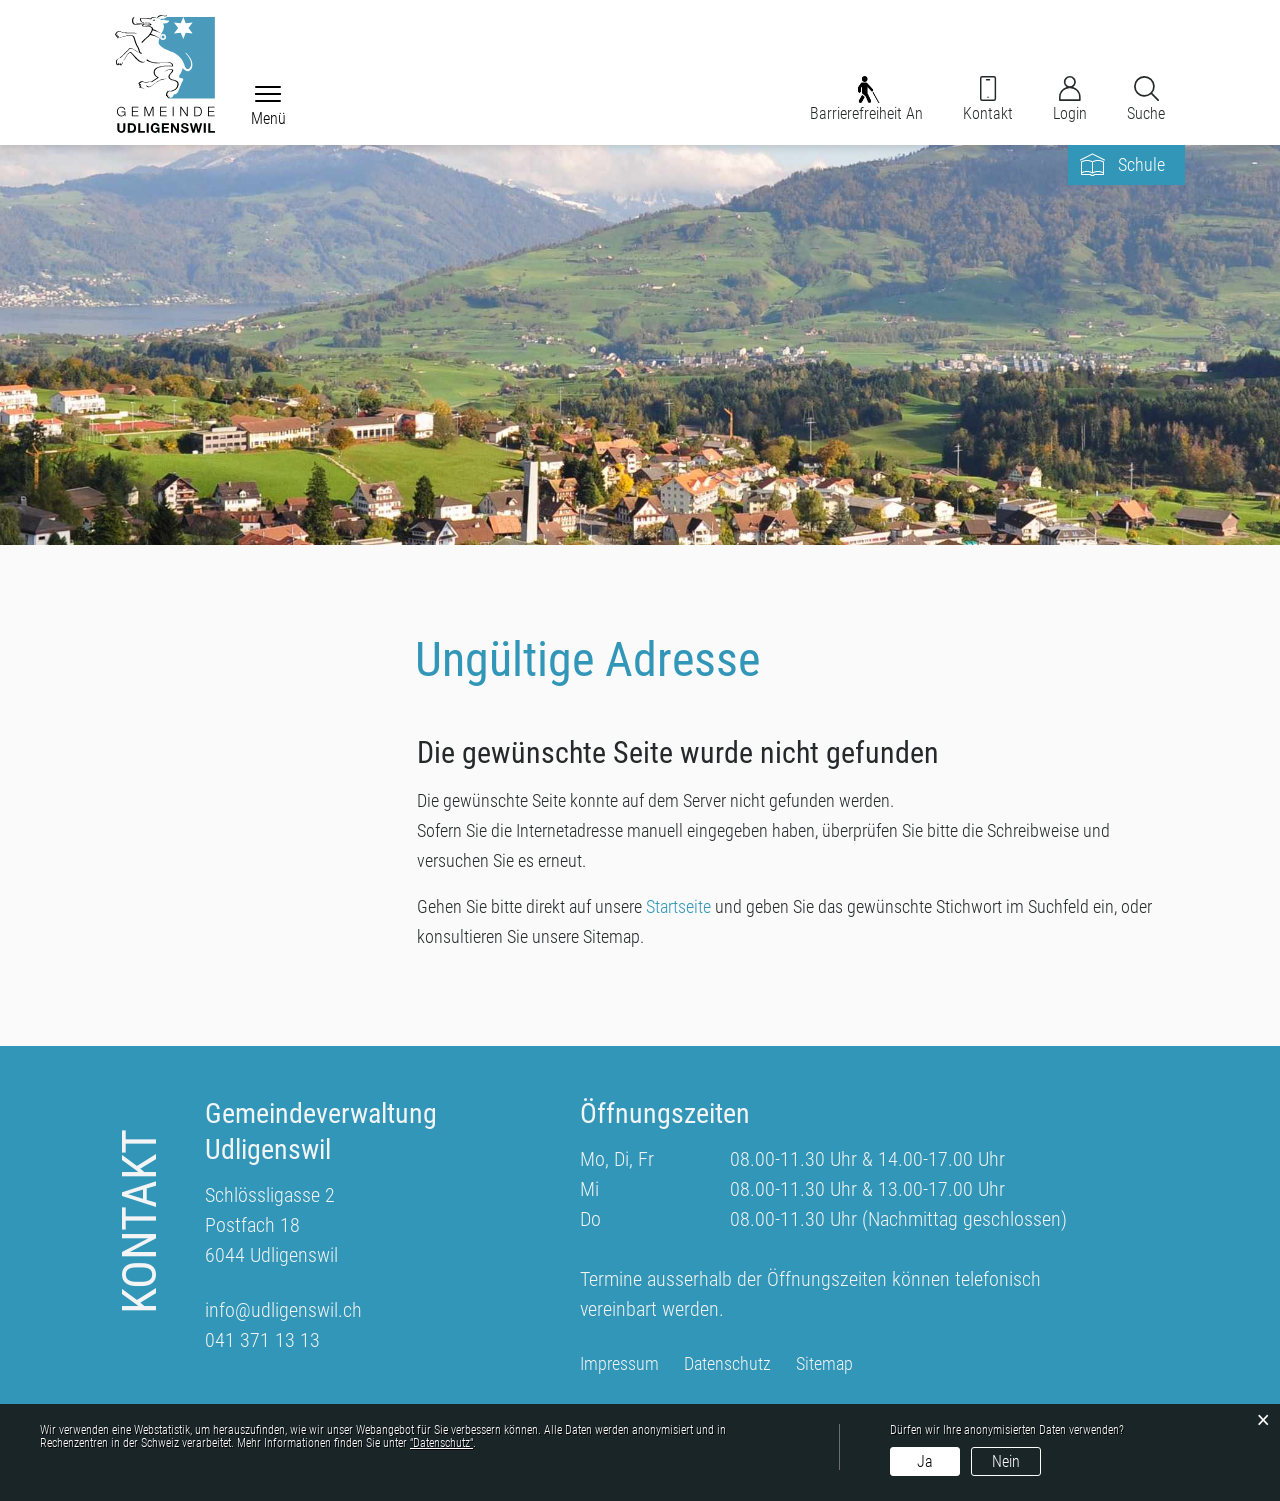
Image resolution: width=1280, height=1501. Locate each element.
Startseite (678, 906)
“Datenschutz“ (441, 1443)
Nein (1006, 1461)
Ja (925, 1461)
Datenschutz (727, 1364)
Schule (1141, 164)
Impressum (619, 1364)
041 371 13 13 (262, 1340)
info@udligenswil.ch (283, 1310)
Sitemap (824, 1364)
